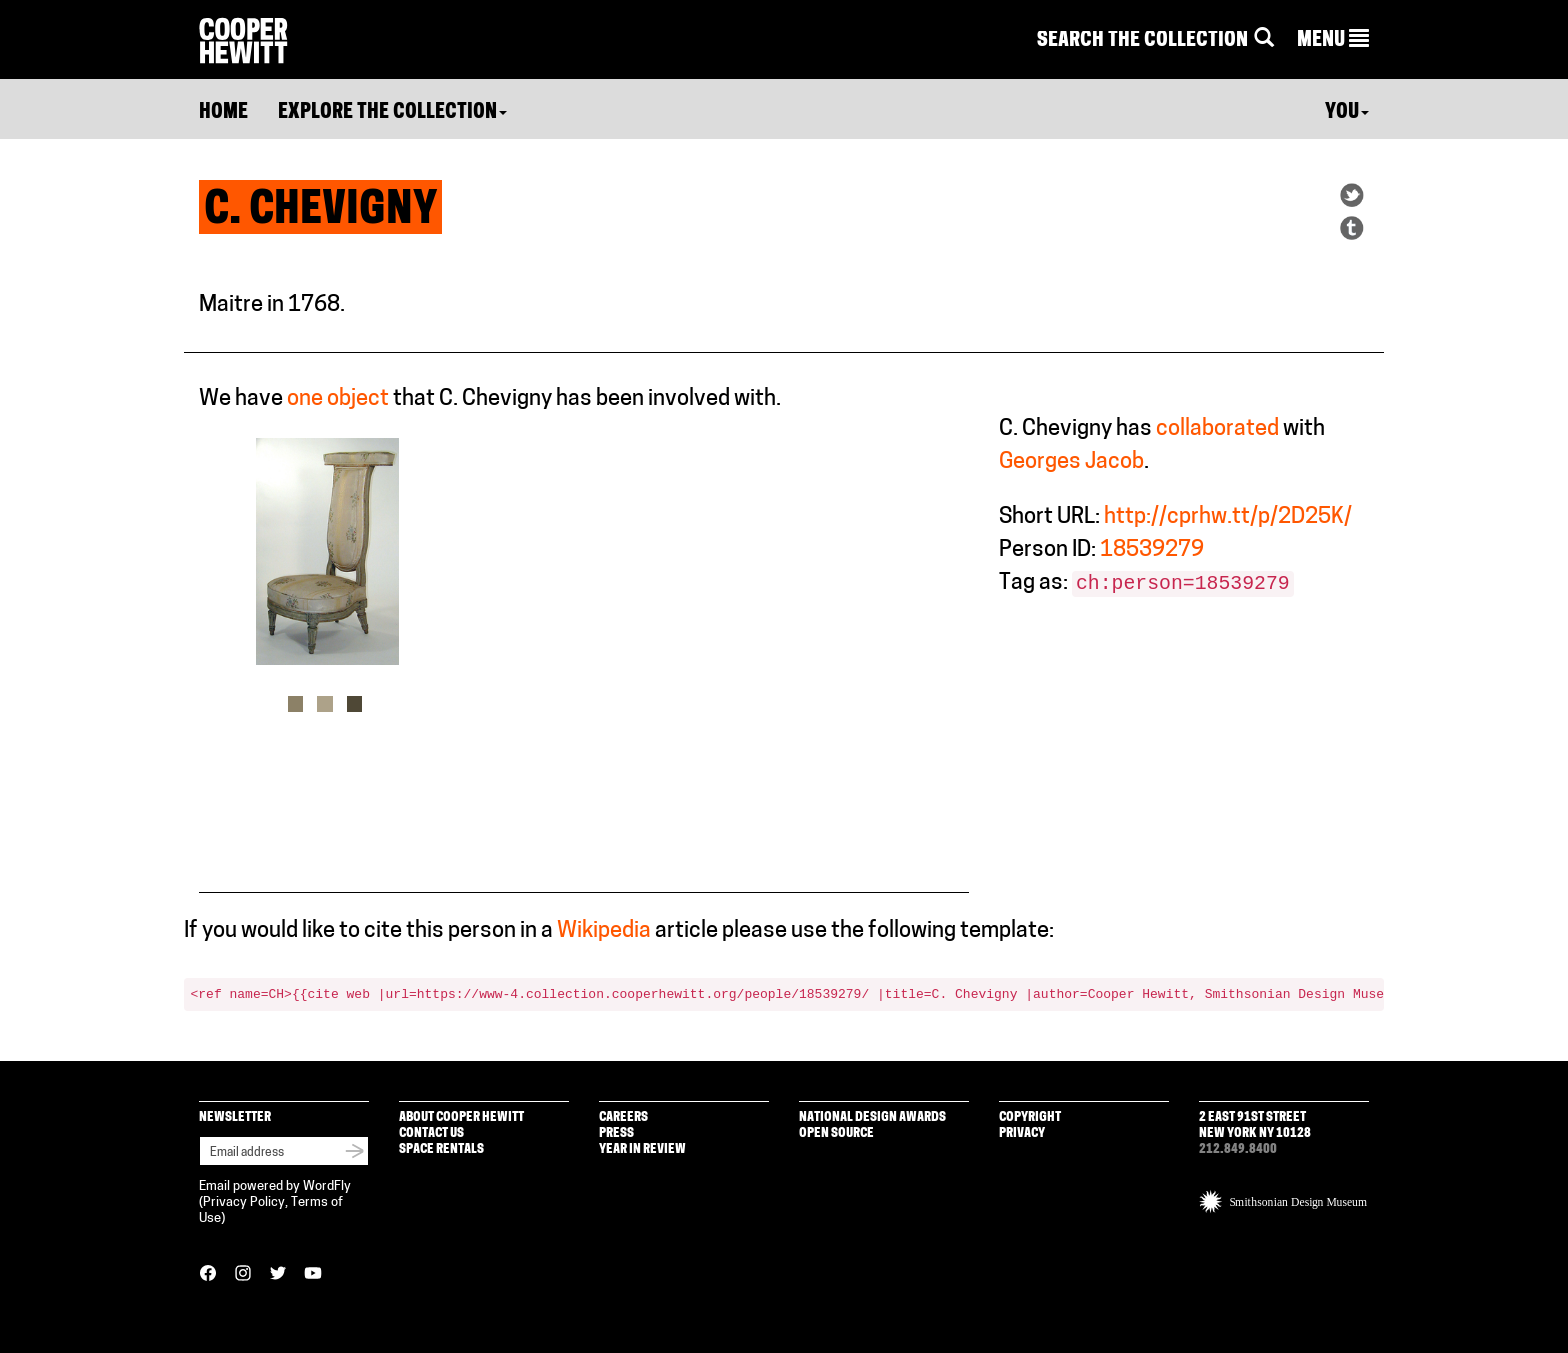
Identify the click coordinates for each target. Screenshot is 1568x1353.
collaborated (1217, 429)
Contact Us (431, 1133)
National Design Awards (872, 1117)
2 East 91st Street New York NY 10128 (1255, 1125)
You (1347, 113)
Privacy (1022, 1133)
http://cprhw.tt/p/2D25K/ (1228, 517)
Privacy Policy (244, 1202)
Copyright (1030, 1117)
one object (338, 399)
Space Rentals (441, 1149)
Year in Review (642, 1149)
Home (223, 113)
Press (616, 1133)
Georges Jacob (1071, 462)
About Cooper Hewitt (461, 1117)
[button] (1333, 41)
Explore (392, 113)
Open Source (836, 1133)
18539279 (1152, 550)
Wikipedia (604, 931)
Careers (623, 1117)
